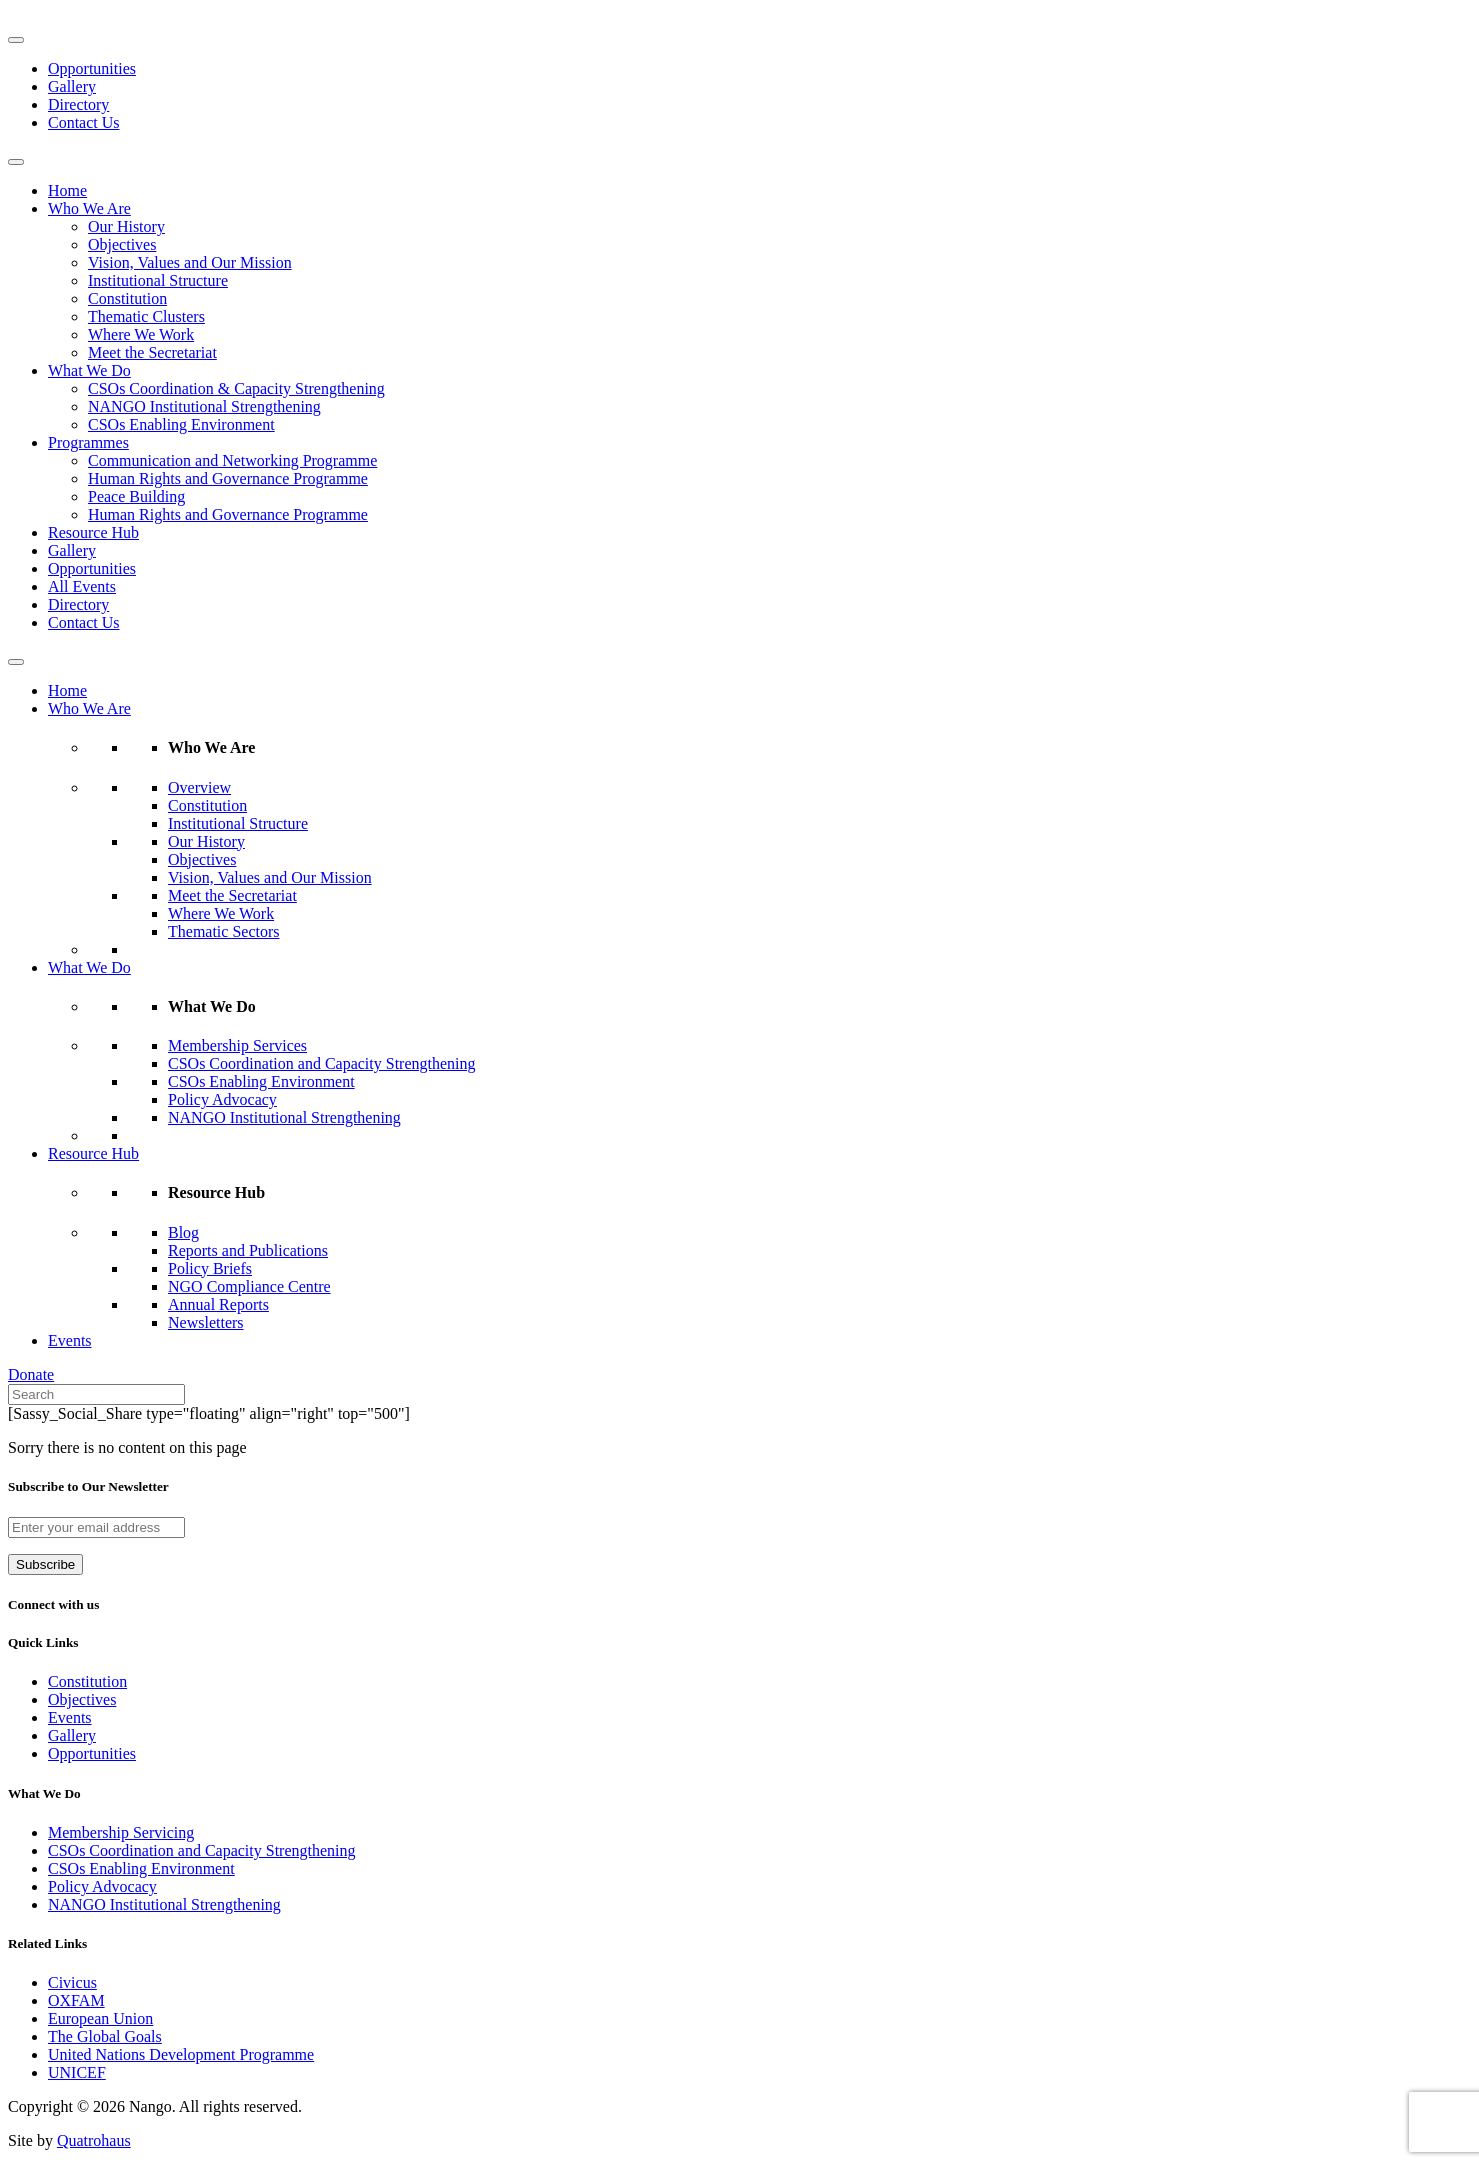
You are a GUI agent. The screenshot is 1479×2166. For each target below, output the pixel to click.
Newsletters (206, 1322)
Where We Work (141, 334)
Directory (78, 104)
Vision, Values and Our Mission (190, 262)
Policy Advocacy (222, 1099)
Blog (183, 1232)
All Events (82, 586)
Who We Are (89, 208)
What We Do (89, 370)
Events (70, 1340)
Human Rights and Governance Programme (228, 478)
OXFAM (76, 2000)
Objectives (122, 244)
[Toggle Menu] (16, 40)
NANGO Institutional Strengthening (204, 406)
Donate (31, 1374)
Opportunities (92, 68)
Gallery (72, 86)
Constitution (127, 298)
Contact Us (84, 122)
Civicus (72, 1982)
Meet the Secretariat (152, 352)
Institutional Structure (158, 280)
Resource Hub (93, 532)
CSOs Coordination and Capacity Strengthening (322, 1063)
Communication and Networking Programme (232, 460)
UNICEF (77, 2072)
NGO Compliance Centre (249, 1286)
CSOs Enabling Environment (181, 424)
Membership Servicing (121, 1832)
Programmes (88, 442)
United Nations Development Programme (181, 2054)
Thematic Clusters (146, 316)
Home (67, 190)
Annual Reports (218, 1304)
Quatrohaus (94, 2140)
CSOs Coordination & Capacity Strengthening (236, 388)
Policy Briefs (210, 1268)
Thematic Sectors (224, 931)
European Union (100, 2018)
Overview (199, 787)
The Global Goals (105, 2036)
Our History (126, 226)
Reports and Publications (248, 1250)
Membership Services (237, 1045)
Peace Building (136, 496)
